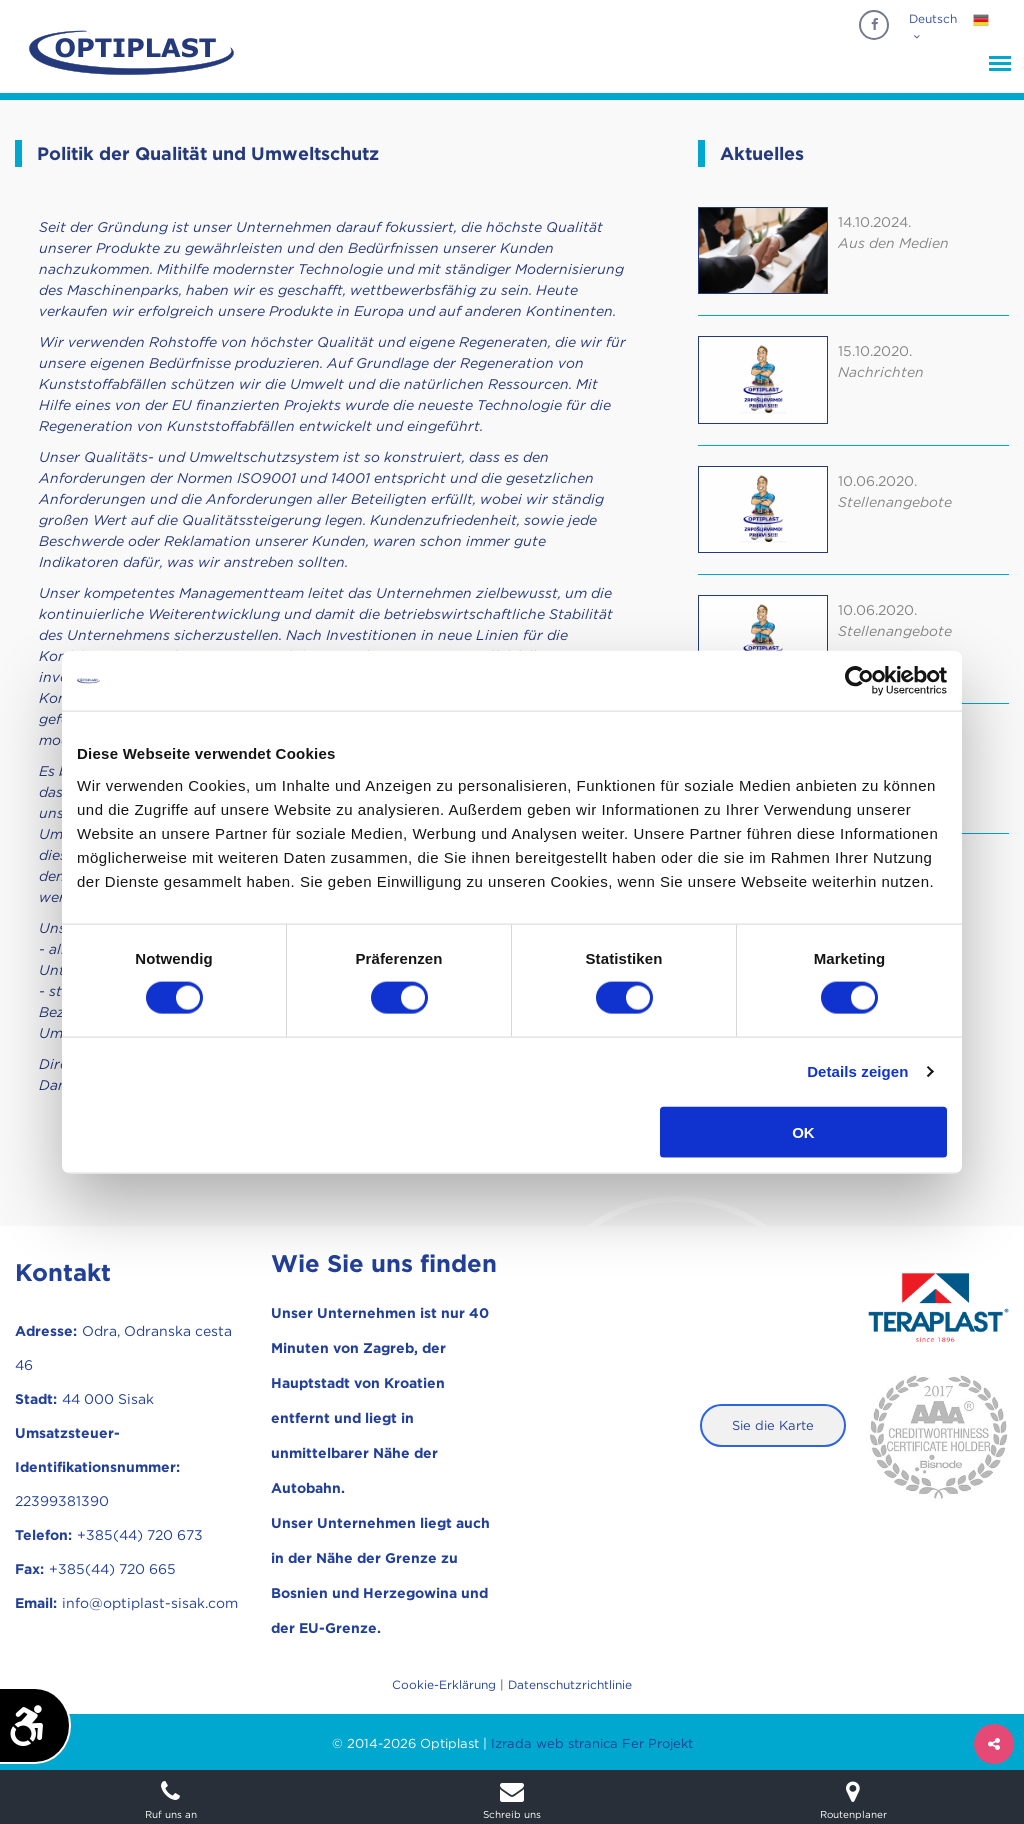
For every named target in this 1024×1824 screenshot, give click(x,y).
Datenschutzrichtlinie (570, 1684)
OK (803, 1131)
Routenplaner (853, 1799)
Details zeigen (857, 1071)
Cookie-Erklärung (444, 1684)
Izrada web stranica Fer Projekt (592, 1743)
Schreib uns (511, 1799)
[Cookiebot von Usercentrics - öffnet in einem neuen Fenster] (859, 681)
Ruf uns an (170, 1799)
